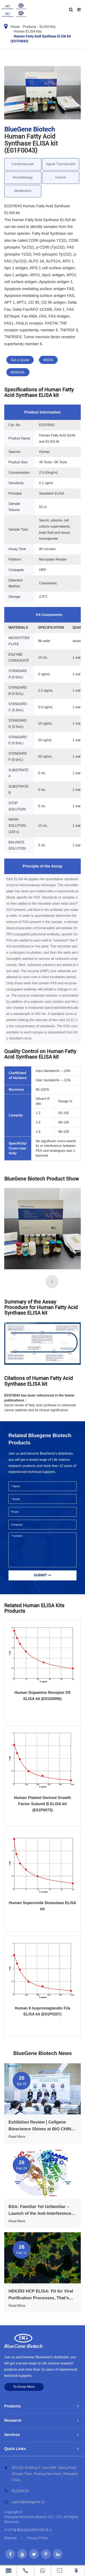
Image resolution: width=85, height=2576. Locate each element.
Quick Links (15, 2449)
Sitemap (10, 2538)
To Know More (24, 2387)
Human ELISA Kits (28, 31)
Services (12, 2435)
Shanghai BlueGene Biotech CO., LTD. (33, 2517)
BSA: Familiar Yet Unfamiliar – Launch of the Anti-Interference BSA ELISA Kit (39, 2210)
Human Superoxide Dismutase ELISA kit (42, 1906)
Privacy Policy (37, 2538)
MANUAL (18, 372)
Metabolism (23, 191)
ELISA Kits (47, 27)
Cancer (60, 177)
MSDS (48, 360)
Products (29, 27)
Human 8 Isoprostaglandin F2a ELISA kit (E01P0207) (42, 2011)
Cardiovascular (22, 164)
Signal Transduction (61, 164)
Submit (42, 1575)
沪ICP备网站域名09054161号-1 (28, 2530)
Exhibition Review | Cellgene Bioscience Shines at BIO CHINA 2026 (41, 2126)
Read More (16, 2136)
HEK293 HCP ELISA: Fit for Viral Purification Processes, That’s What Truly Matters (40, 2295)
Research (12, 2420)
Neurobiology (23, 177)
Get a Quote (20, 360)
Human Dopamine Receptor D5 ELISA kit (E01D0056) (42, 1695)
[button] (52, 1281)
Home (15, 27)
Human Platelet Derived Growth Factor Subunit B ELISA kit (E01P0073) (42, 1804)
